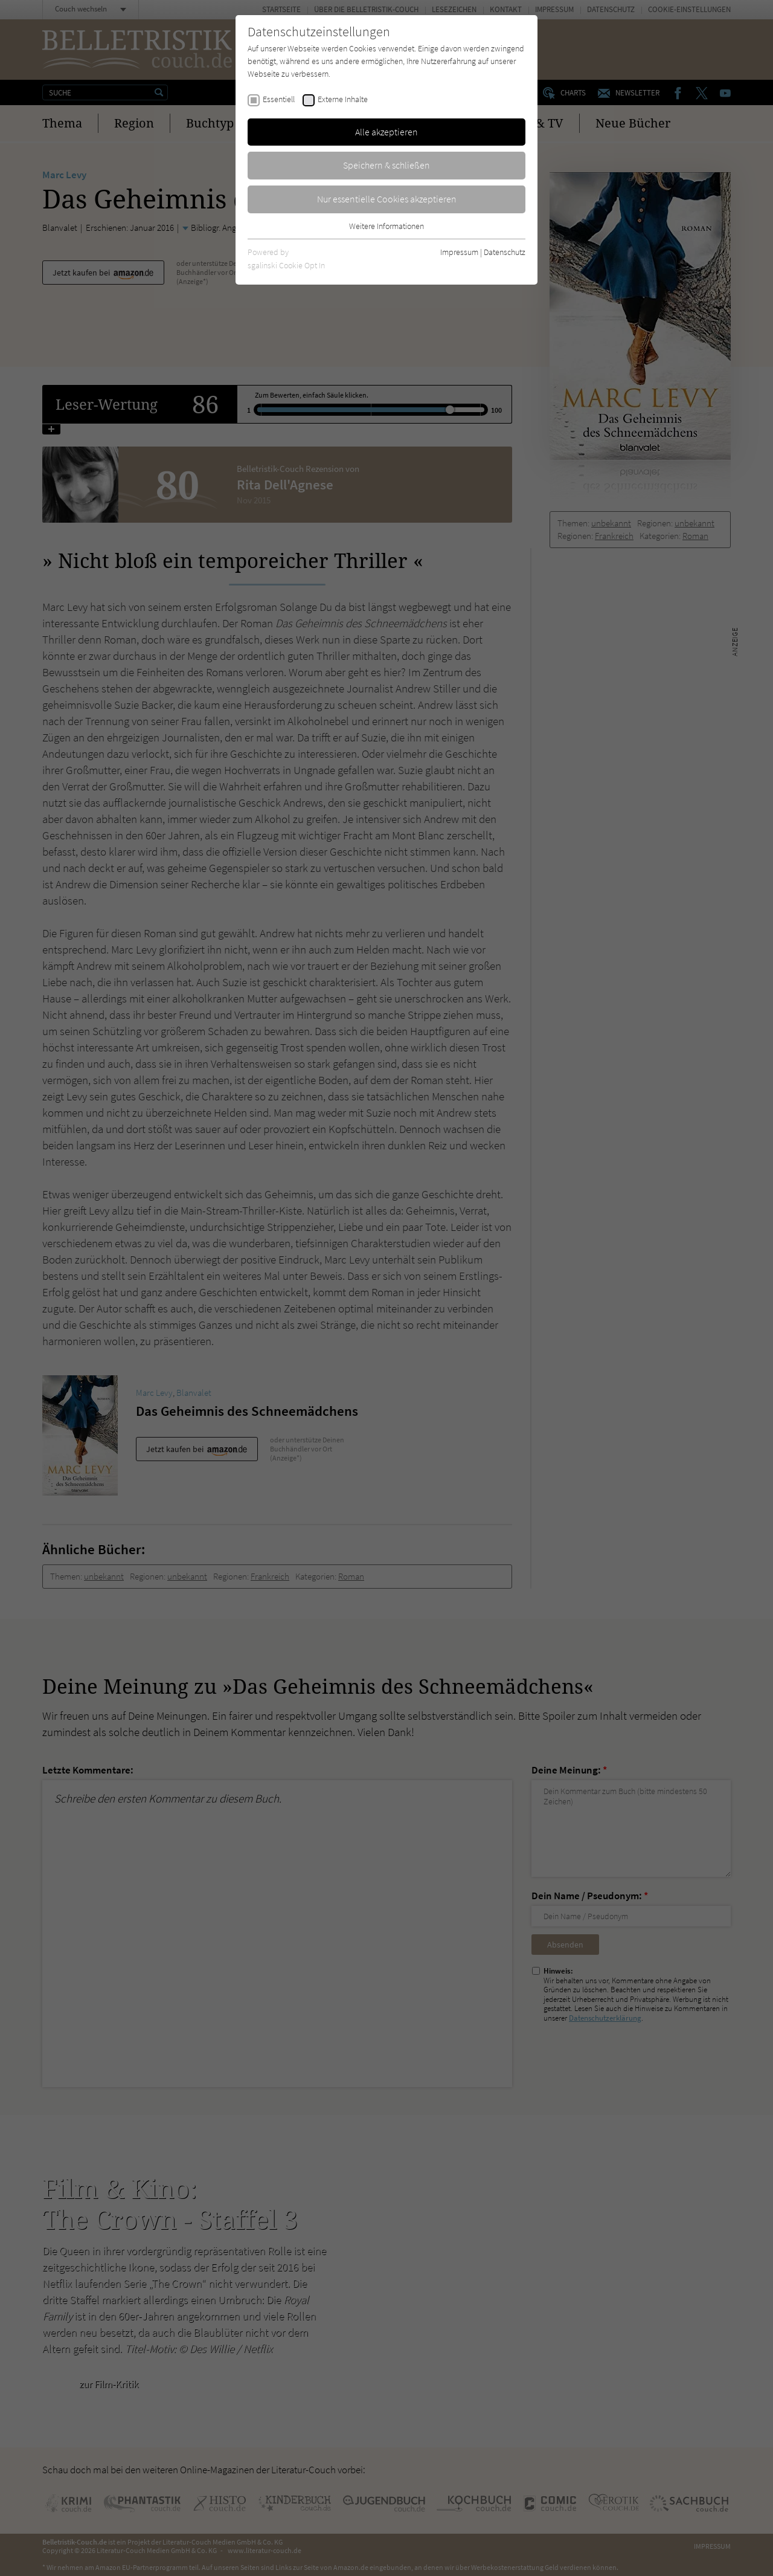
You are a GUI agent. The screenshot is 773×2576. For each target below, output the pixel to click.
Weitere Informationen (386, 226)
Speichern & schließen (386, 165)
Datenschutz (504, 252)
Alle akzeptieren (386, 132)
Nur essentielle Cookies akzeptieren (387, 199)
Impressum (459, 252)
